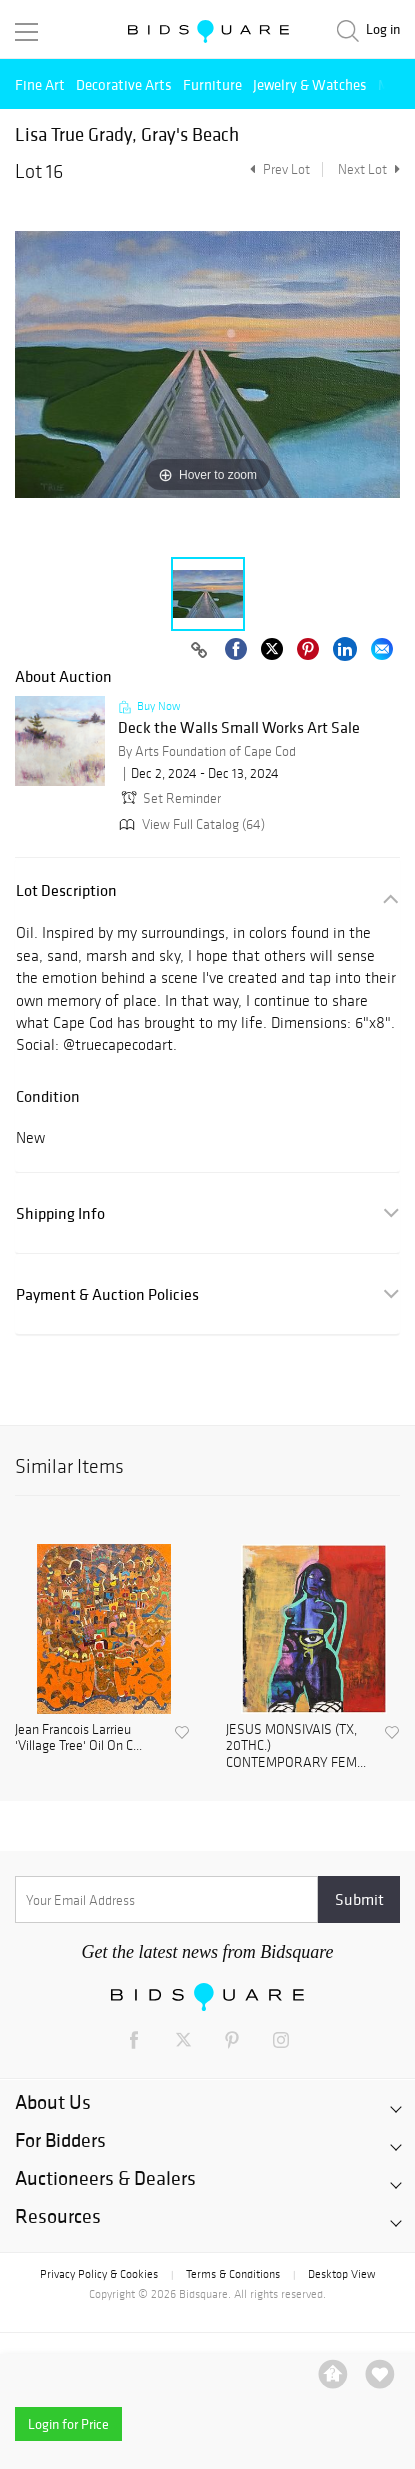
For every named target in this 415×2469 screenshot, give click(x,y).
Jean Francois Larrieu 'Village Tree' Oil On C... (78, 1738)
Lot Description (66, 890)
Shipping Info (60, 1213)
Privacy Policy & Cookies (99, 2274)
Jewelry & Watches (310, 84)
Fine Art (40, 84)
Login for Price (68, 2424)
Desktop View (341, 2274)
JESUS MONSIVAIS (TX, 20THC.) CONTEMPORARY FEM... (296, 1747)
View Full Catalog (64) (190, 824)
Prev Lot (277, 169)
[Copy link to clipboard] (199, 651)
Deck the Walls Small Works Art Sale (239, 728)
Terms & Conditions (233, 2274)
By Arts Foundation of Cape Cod (207, 751)
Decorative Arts (124, 84)
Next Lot (369, 169)
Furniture (212, 84)
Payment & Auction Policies (107, 1294)
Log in (383, 29)
